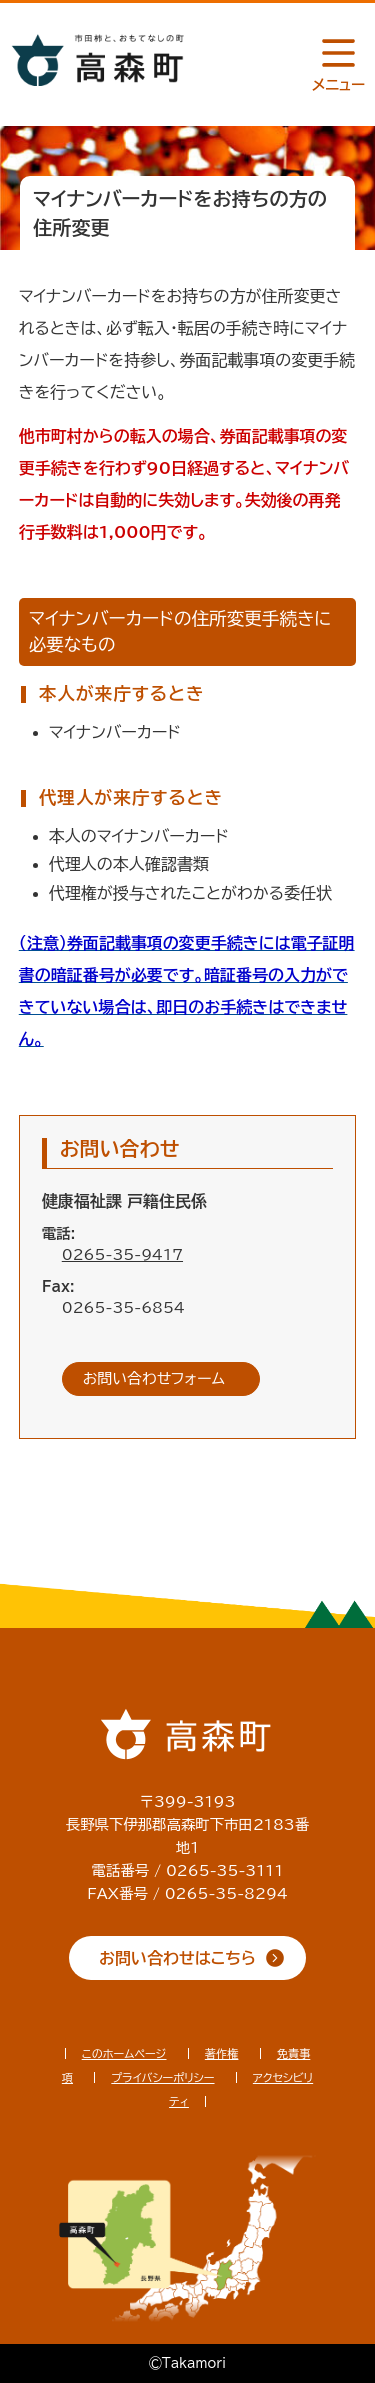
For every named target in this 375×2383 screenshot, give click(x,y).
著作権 (222, 2053)
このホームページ (124, 2053)
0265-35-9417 (122, 1254)
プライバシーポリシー (162, 2077)
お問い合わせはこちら (177, 1958)
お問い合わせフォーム (154, 1378)
